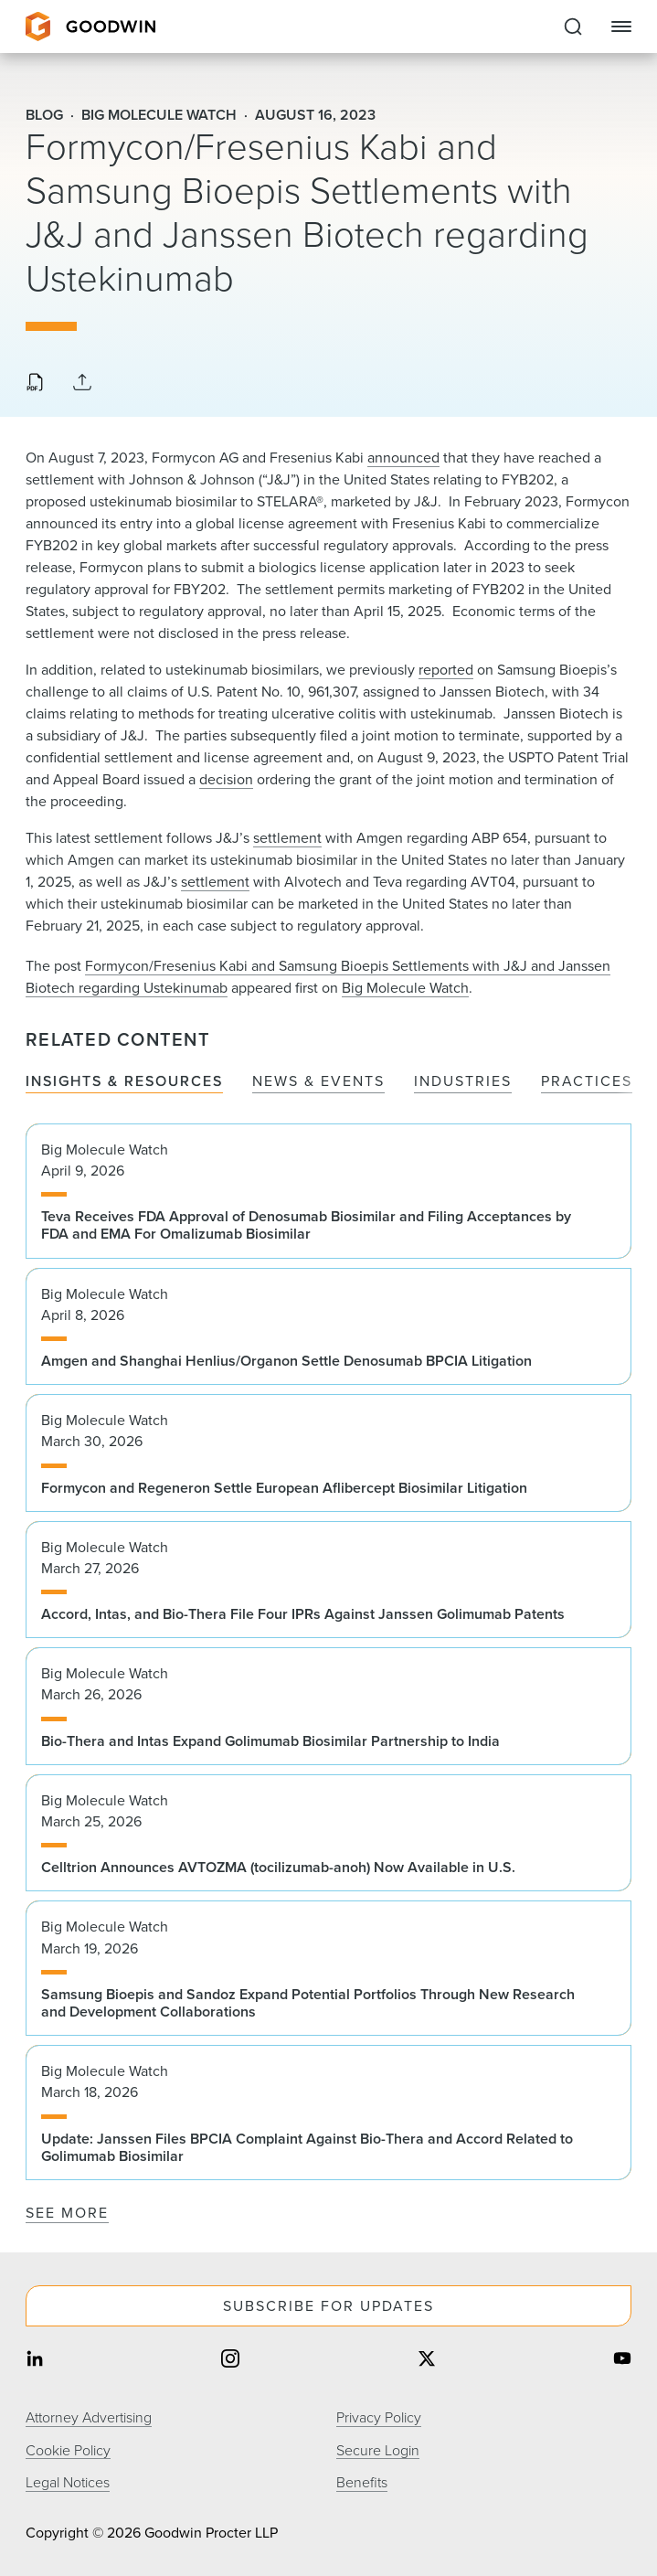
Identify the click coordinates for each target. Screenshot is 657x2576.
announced (403, 457)
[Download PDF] (35, 384)
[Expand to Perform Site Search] (572, 26)
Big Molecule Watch (405, 987)
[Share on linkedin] (35, 2360)
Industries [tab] (463, 1081)
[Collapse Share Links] (82, 383)
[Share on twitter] (427, 2360)
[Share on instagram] (230, 2360)
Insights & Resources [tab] (124, 1081)
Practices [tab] (586, 1081)
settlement (287, 837)
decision (226, 779)
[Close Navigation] (621, 26)
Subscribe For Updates (328, 2305)
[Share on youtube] (622, 2360)
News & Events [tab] (318, 1081)
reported (446, 669)
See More (67, 2212)
